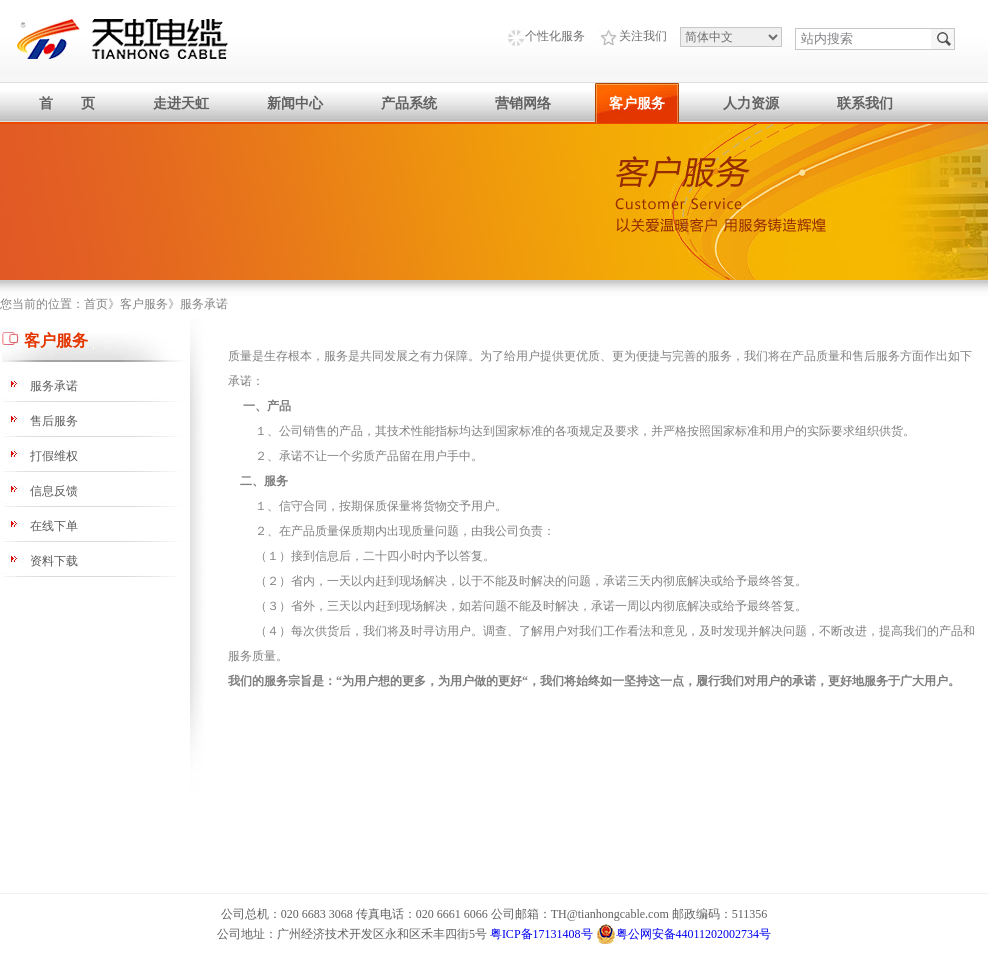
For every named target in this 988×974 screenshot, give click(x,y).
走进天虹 (181, 103)
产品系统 (409, 103)
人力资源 (751, 103)
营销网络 (523, 103)
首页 (96, 304)
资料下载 (54, 561)
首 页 (67, 103)
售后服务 (54, 421)
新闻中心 (295, 103)
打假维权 (54, 456)
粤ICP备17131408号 (541, 934)
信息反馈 (54, 491)
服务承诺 (204, 304)
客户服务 (637, 103)
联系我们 (865, 103)
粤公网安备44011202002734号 (684, 934)
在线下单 (54, 526)
